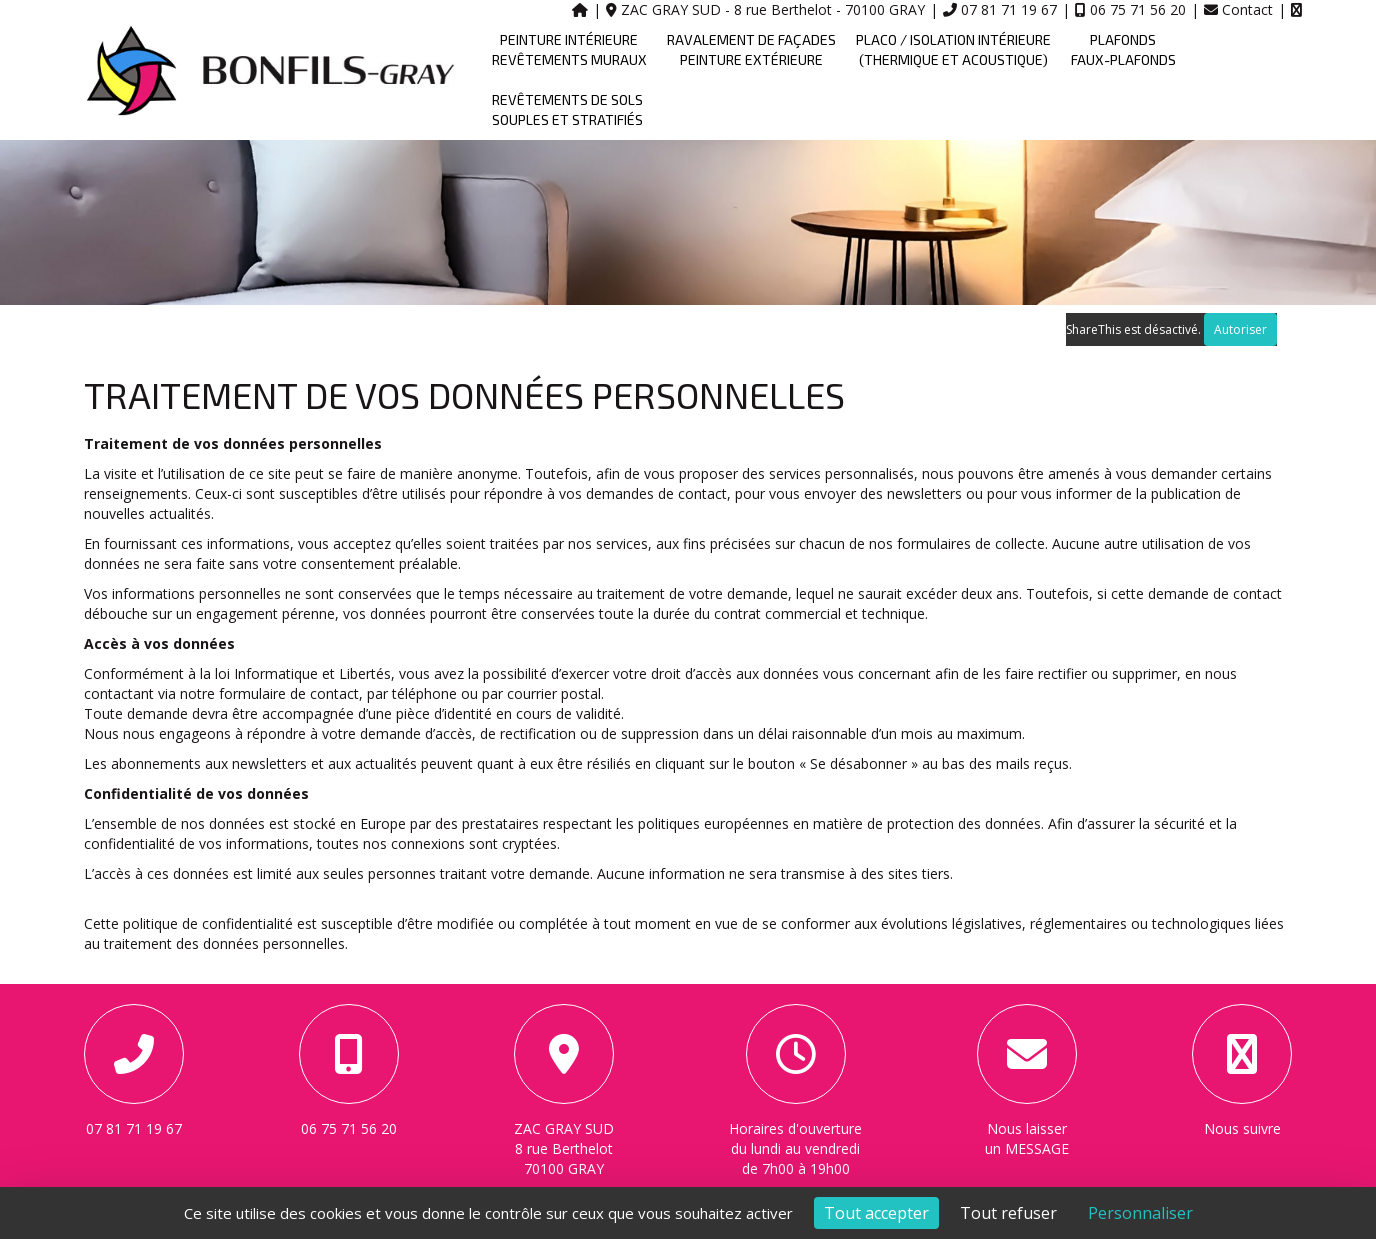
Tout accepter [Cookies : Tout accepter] (876, 1213)
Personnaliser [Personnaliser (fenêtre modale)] (1140, 1213)
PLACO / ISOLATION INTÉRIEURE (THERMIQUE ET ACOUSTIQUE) (953, 49)
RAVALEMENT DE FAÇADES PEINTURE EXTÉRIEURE (751, 49)
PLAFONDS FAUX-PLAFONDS (1123, 49)
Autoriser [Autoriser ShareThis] (1240, 329)
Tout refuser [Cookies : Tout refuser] (1008, 1213)
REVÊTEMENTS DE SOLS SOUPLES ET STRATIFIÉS (567, 109)
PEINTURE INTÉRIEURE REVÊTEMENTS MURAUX (569, 49)
